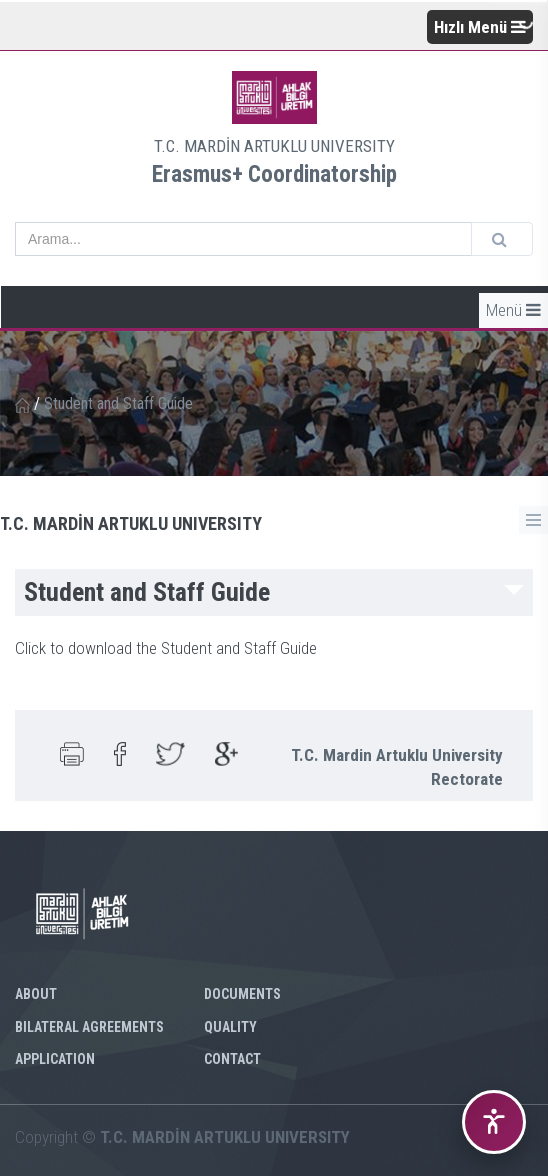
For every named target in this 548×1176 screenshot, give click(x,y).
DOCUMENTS (242, 994)
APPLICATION (55, 1059)
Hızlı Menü (480, 27)
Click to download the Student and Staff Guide (166, 648)
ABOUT (36, 994)
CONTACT (232, 1059)
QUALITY (230, 1027)
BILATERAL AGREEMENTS (89, 1027)
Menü (513, 310)
